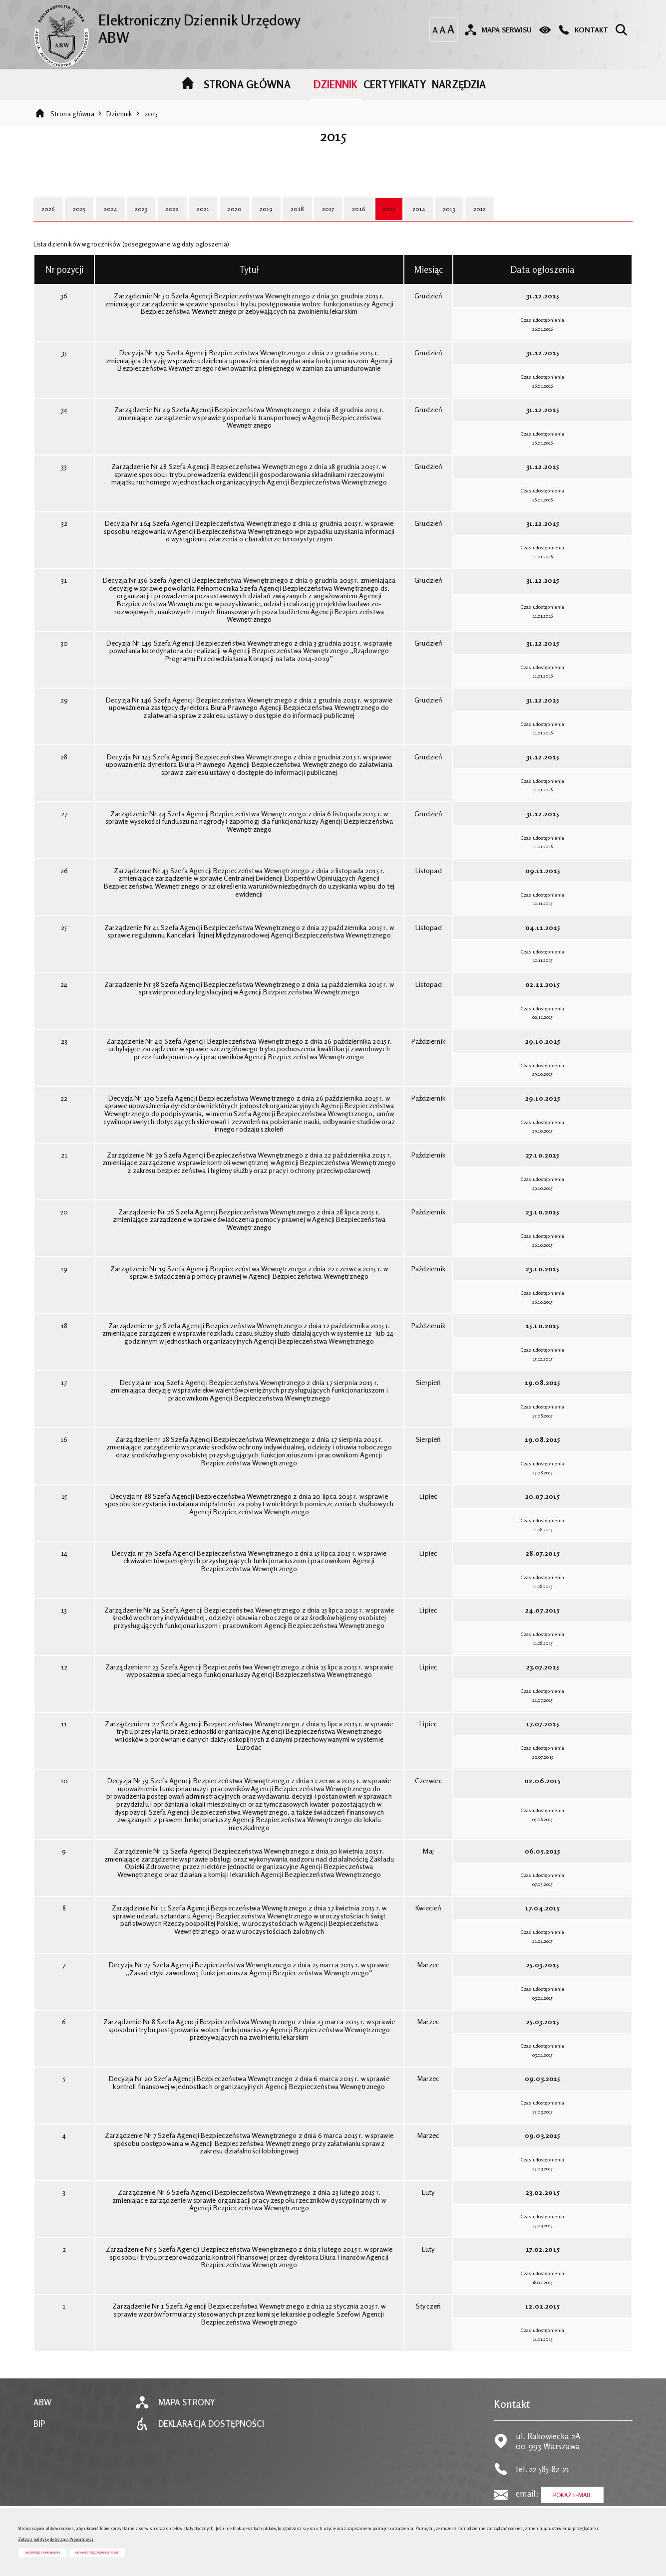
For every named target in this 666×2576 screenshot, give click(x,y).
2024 (113, 220)
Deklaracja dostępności (211, 2435)
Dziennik (119, 123)
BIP (39, 2435)
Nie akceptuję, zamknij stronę (96, 2552)
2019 (275, 220)
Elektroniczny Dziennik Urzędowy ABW (176, 27)
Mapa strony (186, 2413)
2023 (145, 220)
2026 (49, 220)
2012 (497, 220)
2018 (307, 220)
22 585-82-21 (549, 2480)
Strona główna (72, 123)
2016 (371, 220)
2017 (339, 220)
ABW (42, 2413)
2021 (209, 220)
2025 (81, 220)
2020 (242, 220)
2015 (151, 123)
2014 (434, 220)
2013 (465, 220)
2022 (177, 220)
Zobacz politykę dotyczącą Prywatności (55, 2539)
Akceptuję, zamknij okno (42, 2552)
